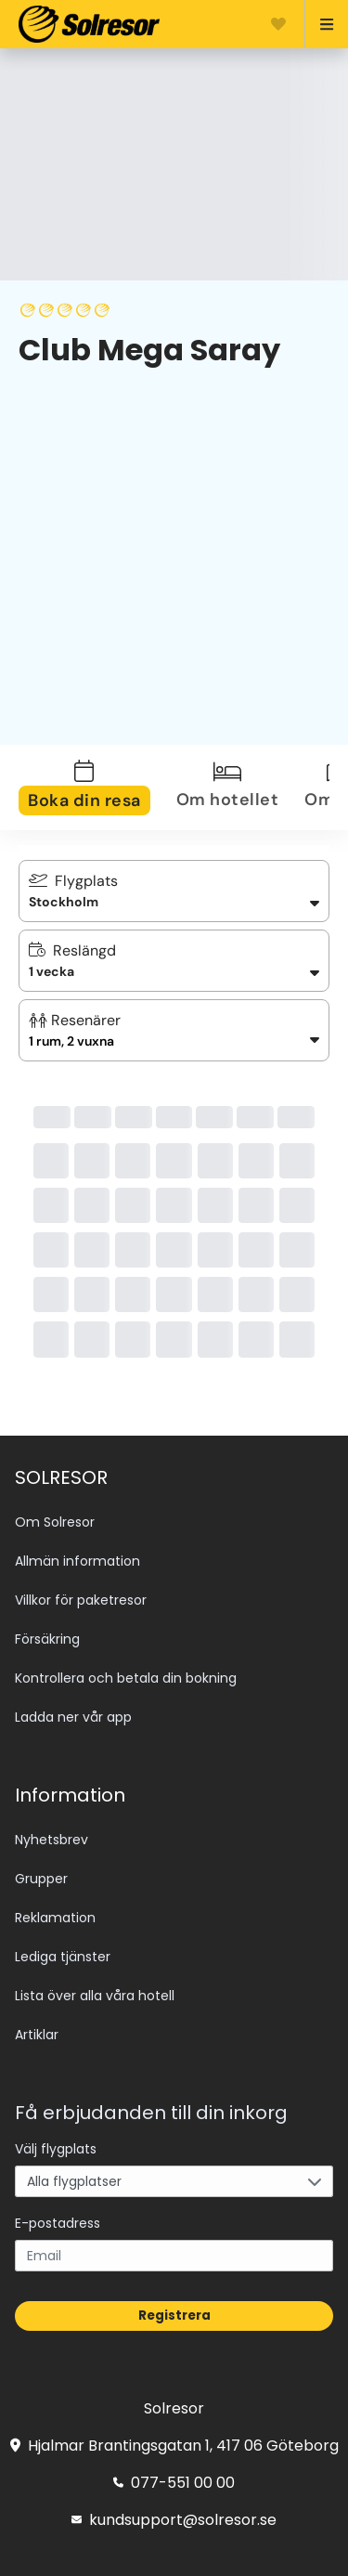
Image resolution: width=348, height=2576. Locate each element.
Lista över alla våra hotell (94, 1995)
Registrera (174, 2315)
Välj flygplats (56, 2149)
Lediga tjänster (62, 1956)
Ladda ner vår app (73, 1717)
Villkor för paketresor (81, 1600)
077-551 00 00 (174, 2482)
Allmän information (77, 1561)
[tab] (96, 787)
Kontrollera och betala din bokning (126, 1678)
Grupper (41, 1878)
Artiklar (36, 2034)
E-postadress (57, 2223)
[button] (174, 1030)
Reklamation (55, 1917)
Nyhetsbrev (51, 1839)
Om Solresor (55, 1522)
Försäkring (47, 1639)
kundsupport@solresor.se (174, 2519)
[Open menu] (318, 24)
